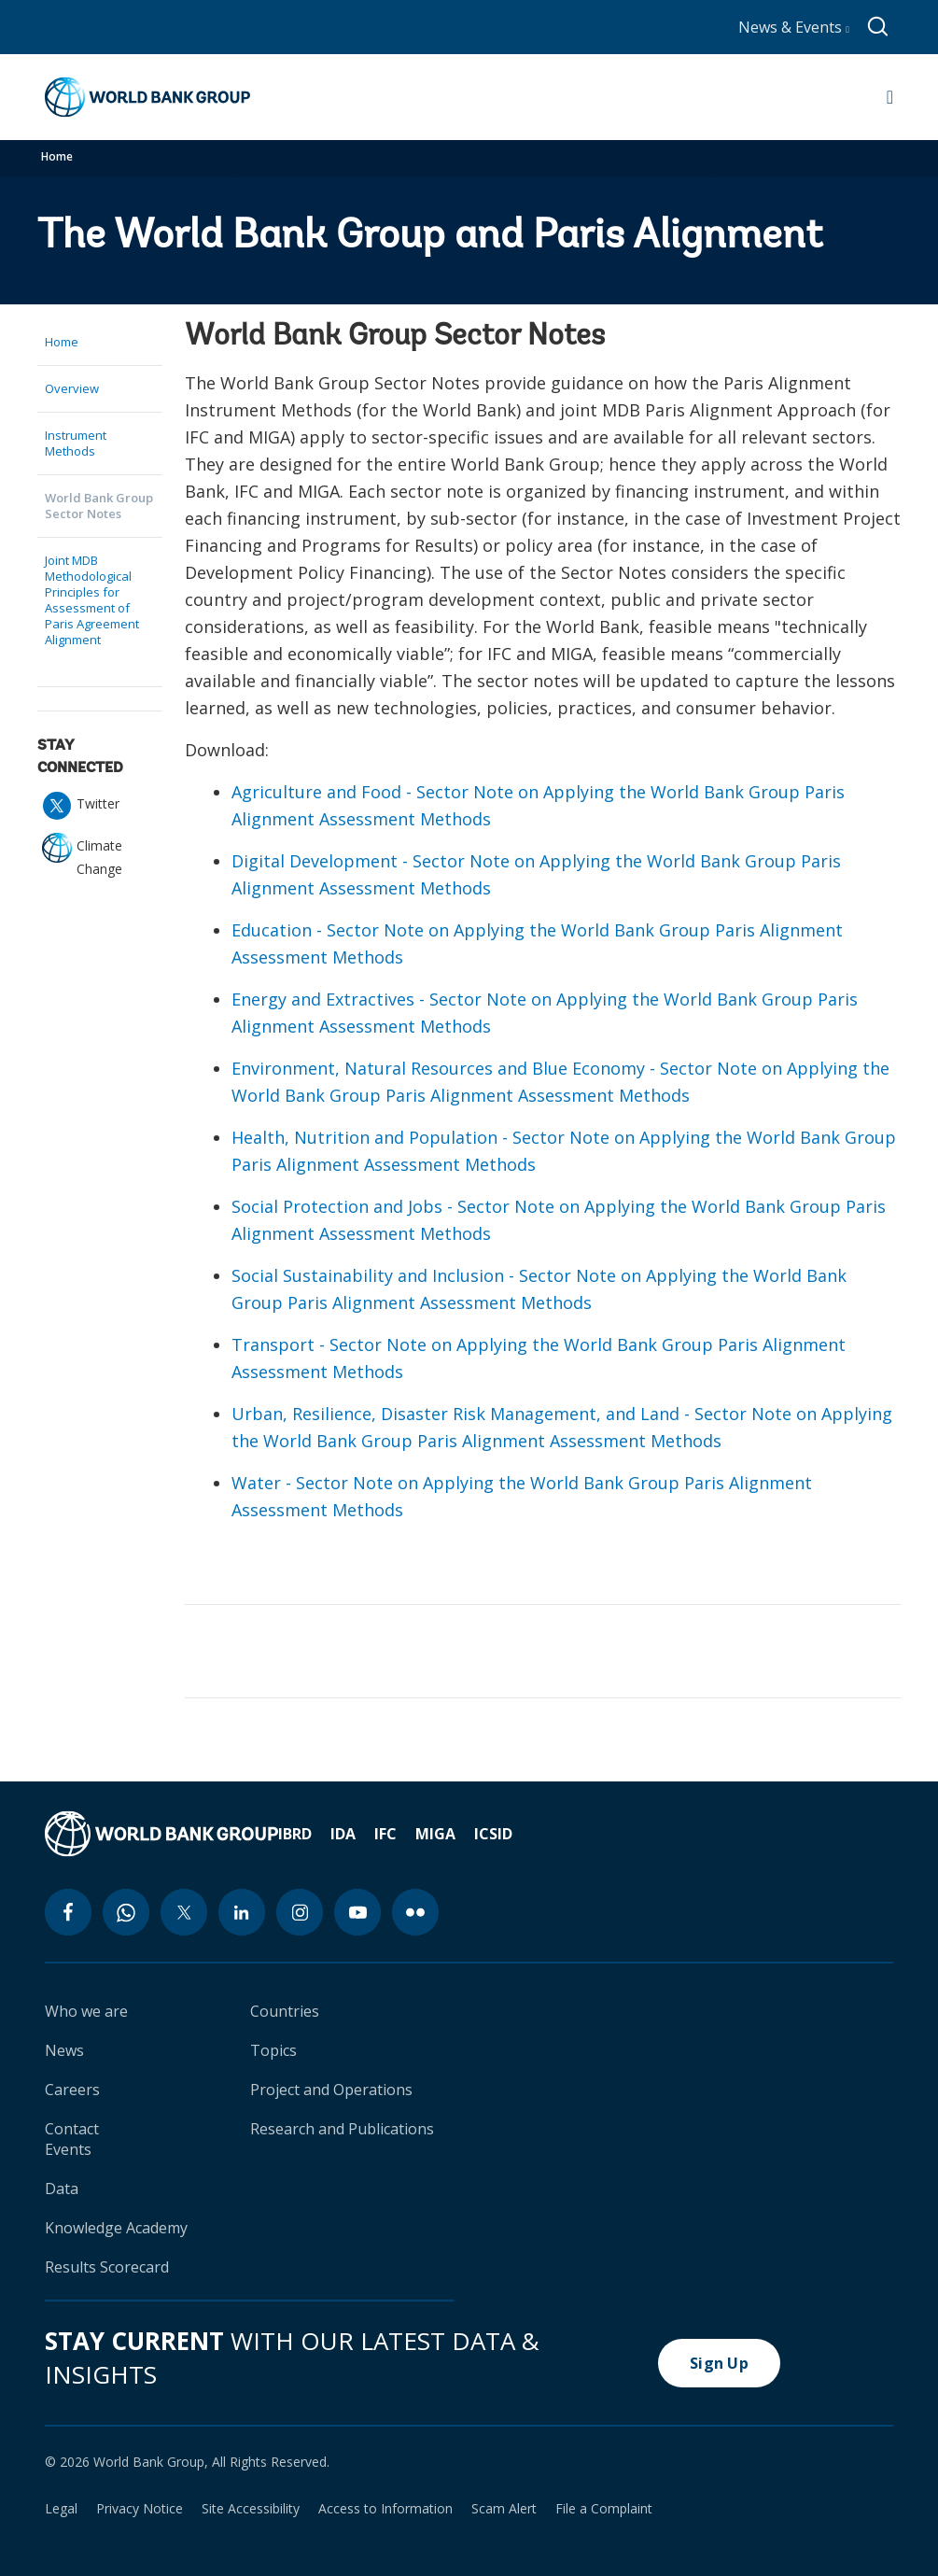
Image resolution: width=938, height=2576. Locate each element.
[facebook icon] (68, 1912)
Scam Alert (504, 2508)
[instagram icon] (299, 1912)
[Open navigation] (890, 97)
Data (61, 2188)
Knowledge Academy (116, 2227)
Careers (72, 2089)
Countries (284, 2011)
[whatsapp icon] (126, 1912)
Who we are (86, 2011)
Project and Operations (331, 2089)
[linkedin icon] (241, 1912)
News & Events (793, 27)
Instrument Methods (75, 443)
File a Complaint (603, 2508)
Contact (72, 2129)
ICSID (493, 1833)
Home (57, 156)
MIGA (435, 1833)
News (64, 2050)
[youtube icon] (357, 1912)
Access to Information (385, 2508)
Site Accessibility (251, 2508)
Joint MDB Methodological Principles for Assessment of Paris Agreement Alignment (92, 600)
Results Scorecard (107, 2267)
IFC (385, 1833)
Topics (273, 2050)
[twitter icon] (184, 1912)
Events (68, 2149)
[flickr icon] (415, 1912)
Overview (72, 388)
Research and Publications (342, 2129)
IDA (343, 1833)
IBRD (295, 1833)
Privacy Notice (139, 2508)
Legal (61, 2508)
